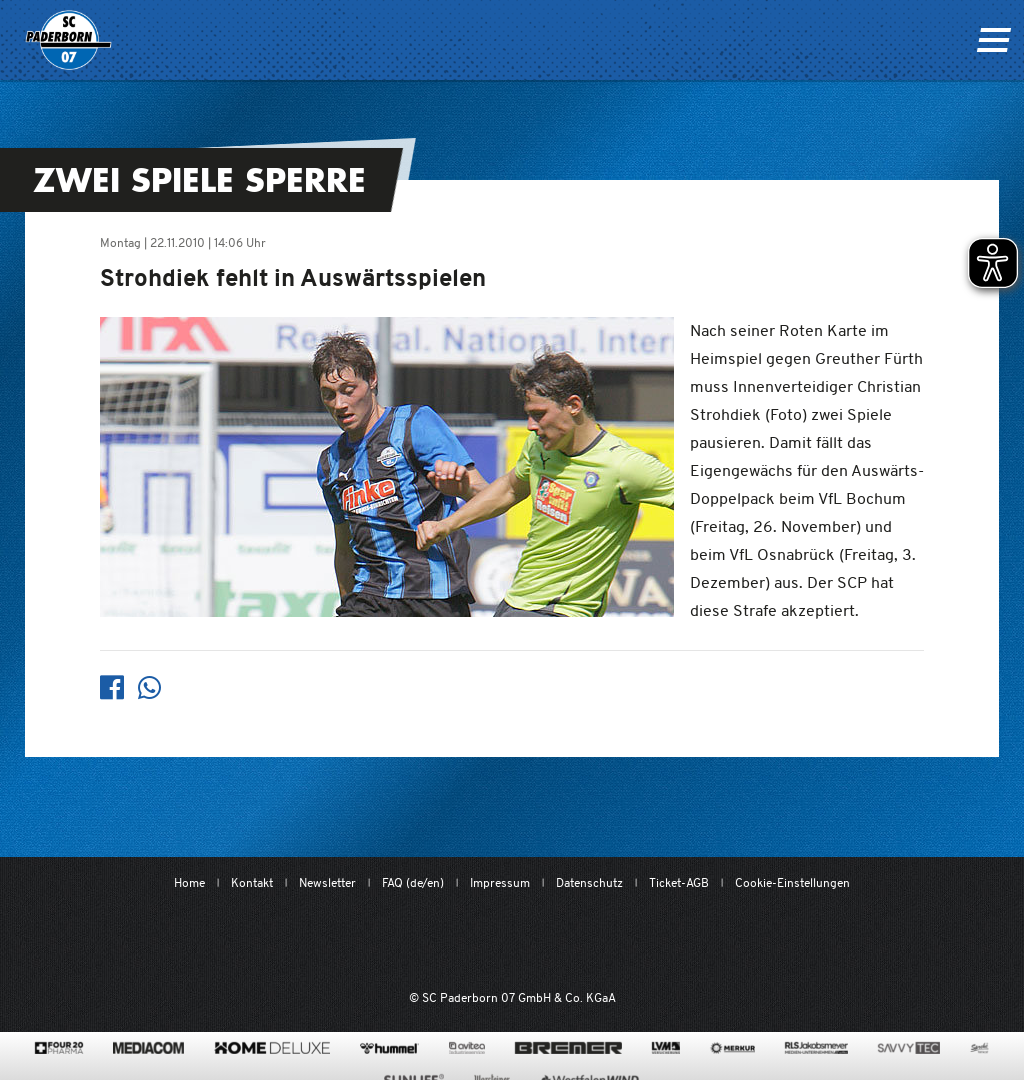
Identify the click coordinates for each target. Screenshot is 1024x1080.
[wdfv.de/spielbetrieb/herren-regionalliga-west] (719, 942)
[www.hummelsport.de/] (389, 1048)
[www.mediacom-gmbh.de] (148, 1048)
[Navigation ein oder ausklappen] (993, 40)
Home (189, 882)
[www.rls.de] (816, 1048)
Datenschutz (589, 882)
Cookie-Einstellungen (792, 882)
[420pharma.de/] (59, 1048)
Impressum (500, 882)
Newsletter (327, 882)
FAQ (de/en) (413, 882)
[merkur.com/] (732, 1048)
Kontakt (252, 882)
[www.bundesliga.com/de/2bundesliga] (612, 942)
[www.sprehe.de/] (979, 1048)
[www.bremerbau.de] (568, 1048)
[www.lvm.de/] (666, 1048)
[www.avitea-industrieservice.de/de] (466, 1048)
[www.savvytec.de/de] (909, 1048)
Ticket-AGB (679, 882)
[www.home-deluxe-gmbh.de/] (272, 1048)
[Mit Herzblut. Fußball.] (405, 942)
